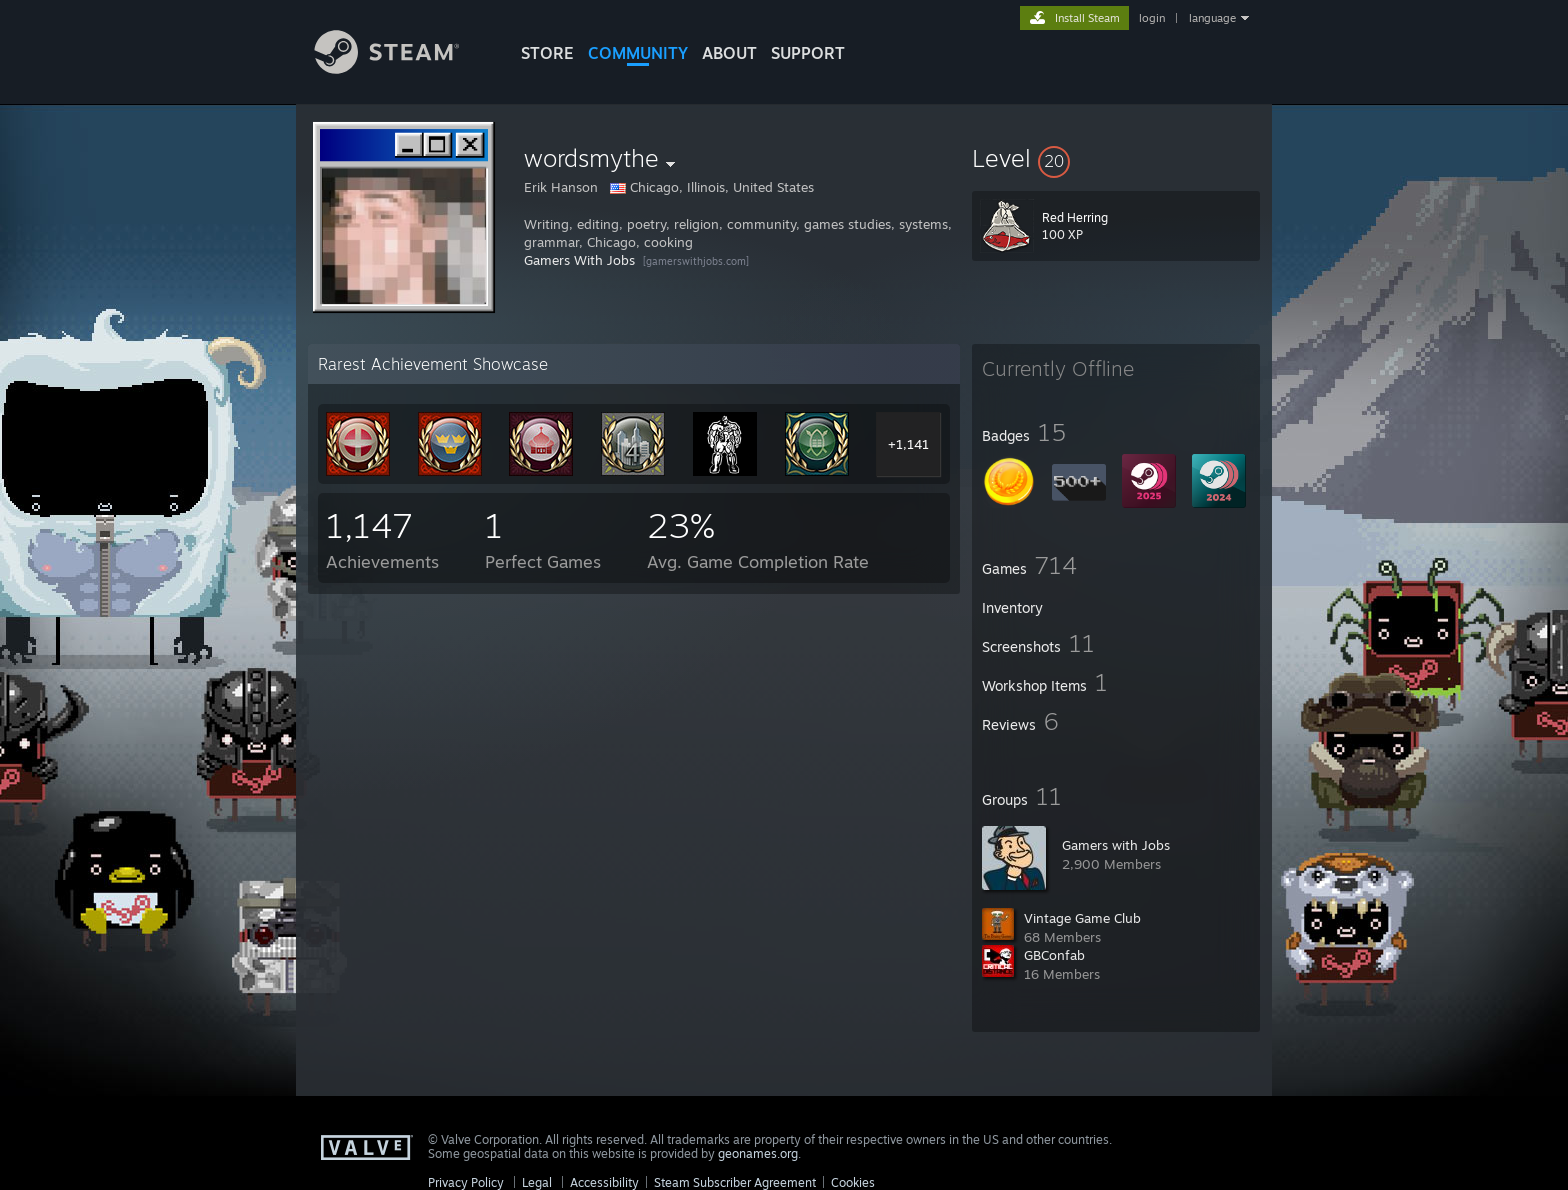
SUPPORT (808, 53)
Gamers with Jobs (1116, 845)
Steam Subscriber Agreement (735, 1182)
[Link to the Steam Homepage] (402, 68)
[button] (1116, 158)
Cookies (853, 1182)
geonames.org (758, 1153)
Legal (537, 1182)
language (1212, 18)
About (729, 53)
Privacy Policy (466, 1182)
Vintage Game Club (1082, 918)
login (1152, 18)
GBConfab (1054, 955)
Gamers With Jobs (579, 260)
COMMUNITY (638, 53)
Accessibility (604, 1182)
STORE (547, 53)
